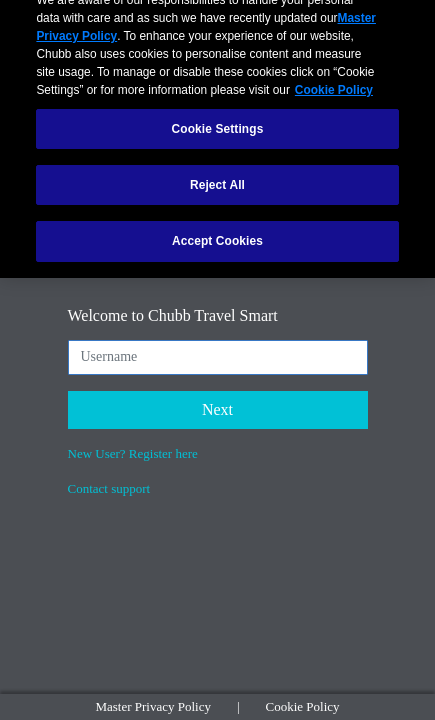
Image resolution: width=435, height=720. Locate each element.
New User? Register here (133, 453)
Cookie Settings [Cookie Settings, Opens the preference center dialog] (218, 122)
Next (217, 409)
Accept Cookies (217, 234)
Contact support (109, 488)
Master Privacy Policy (153, 706)
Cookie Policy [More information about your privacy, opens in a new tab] (334, 83)
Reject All (217, 178)
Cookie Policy (303, 706)
